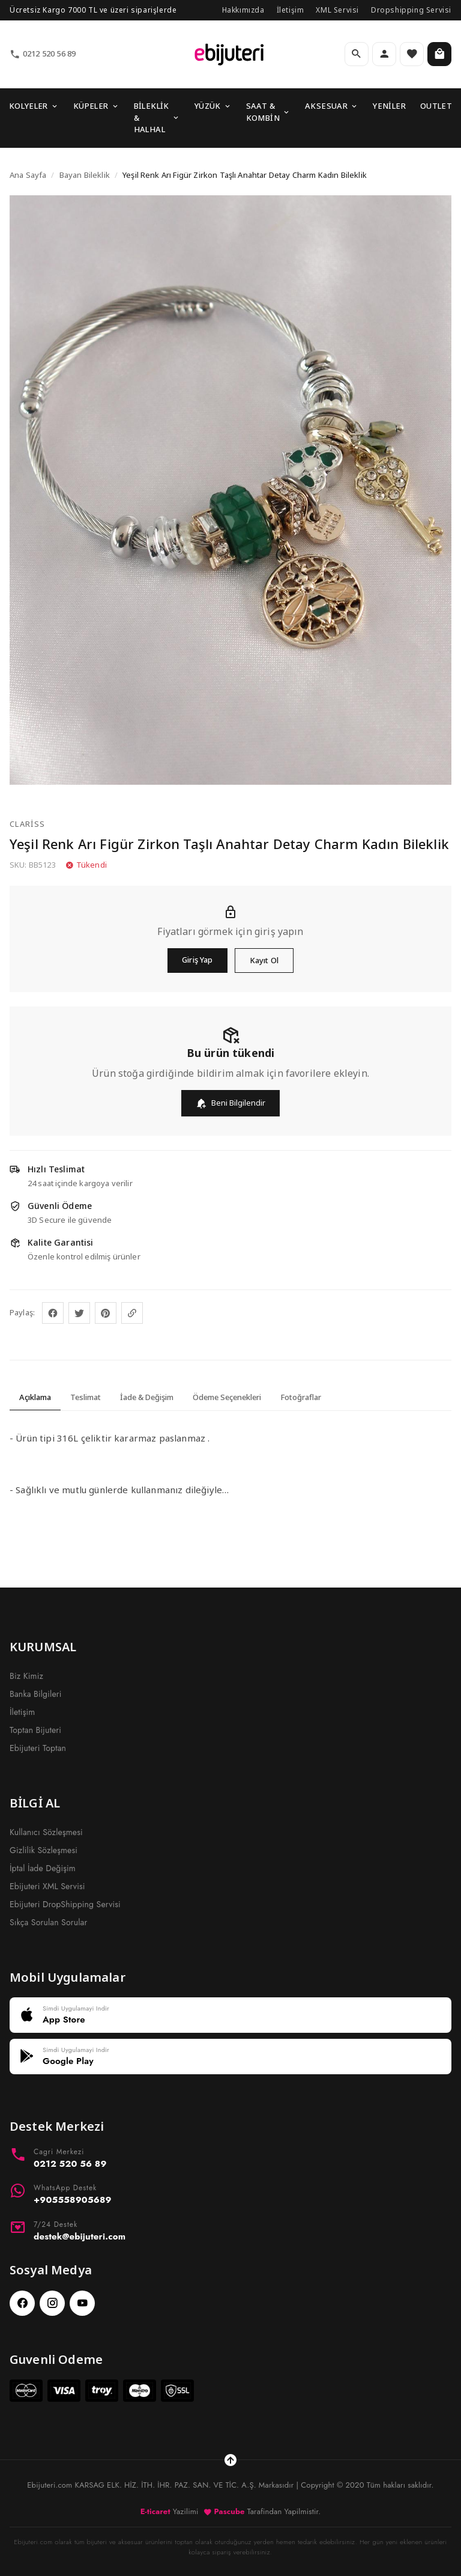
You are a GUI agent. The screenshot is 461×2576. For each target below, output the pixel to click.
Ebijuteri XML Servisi (47, 1886)
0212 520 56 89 (43, 53)
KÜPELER (96, 105)
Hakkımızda (243, 10)
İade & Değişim (146, 1397)
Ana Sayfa (28, 174)
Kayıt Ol (264, 960)
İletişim (290, 10)
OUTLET (436, 105)
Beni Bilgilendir (230, 1103)
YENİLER (389, 105)
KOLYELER (34, 105)
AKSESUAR (331, 105)
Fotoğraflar (300, 1397)
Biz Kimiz (26, 1676)
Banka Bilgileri (36, 1694)
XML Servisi (337, 10)
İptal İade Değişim (43, 1868)
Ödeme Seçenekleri (227, 1397)
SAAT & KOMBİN (268, 111)
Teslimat (85, 1397)
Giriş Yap (197, 959)
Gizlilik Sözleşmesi (43, 1850)
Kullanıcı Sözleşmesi (46, 1832)
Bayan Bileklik (84, 174)
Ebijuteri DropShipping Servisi (65, 1904)
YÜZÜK (213, 105)
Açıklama (35, 1397)
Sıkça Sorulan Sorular (48, 1922)
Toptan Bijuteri (35, 1730)
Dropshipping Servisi (411, 10)
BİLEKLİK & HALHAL (157, 117)
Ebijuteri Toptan (38, 1748)
